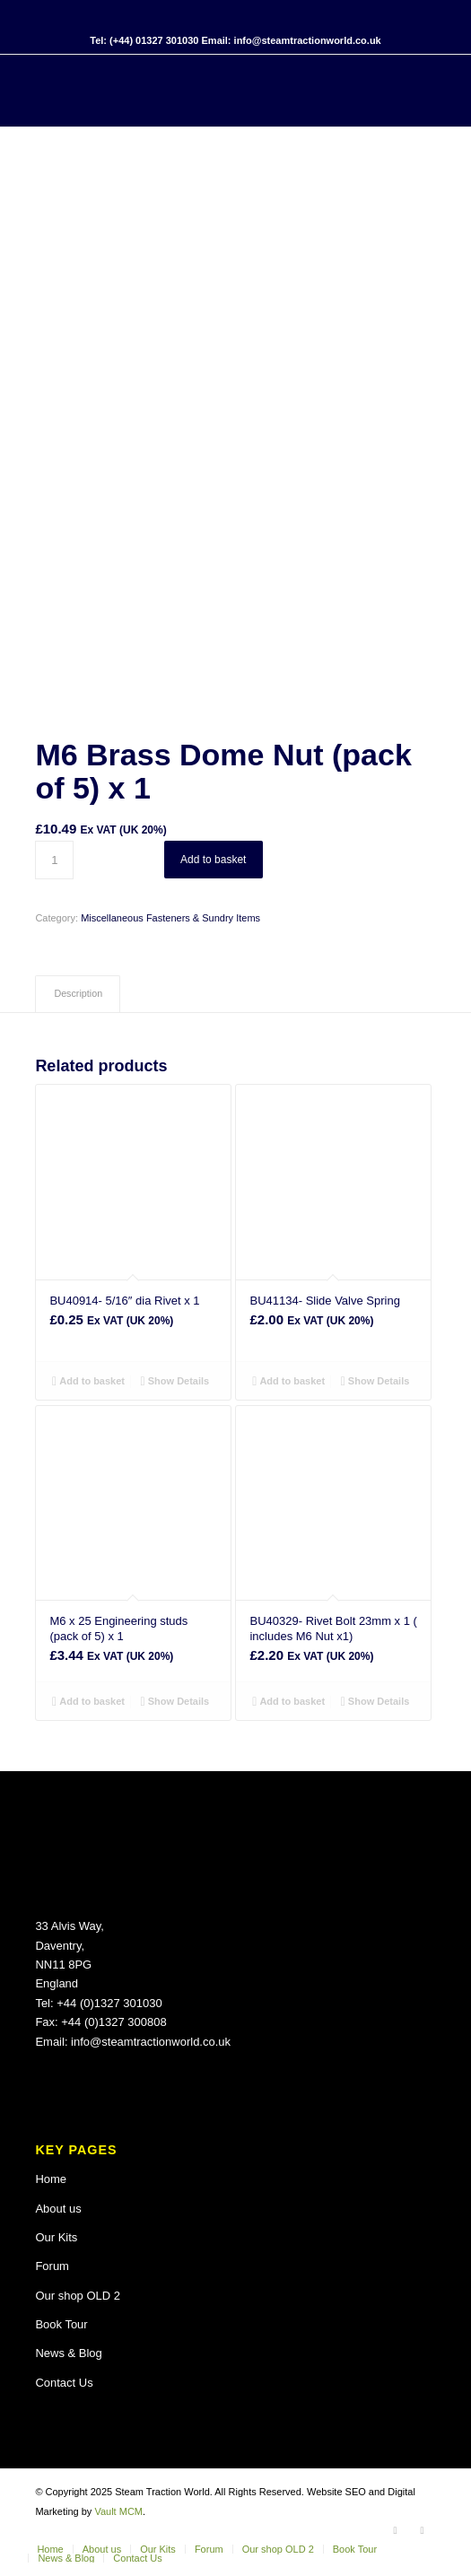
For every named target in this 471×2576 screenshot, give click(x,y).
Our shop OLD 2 (77, 2295)
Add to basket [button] (88, 1381)
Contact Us (63, 2382)
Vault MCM (118, 2511)
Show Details (175, 1381)
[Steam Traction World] (195, 91)
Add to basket (213, 859)
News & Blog (68, 2353)
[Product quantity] (54, 860)
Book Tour (61, 2324)
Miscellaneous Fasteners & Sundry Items (170, 918)
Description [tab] (78, 993)
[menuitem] (50, 2549)
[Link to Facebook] (395, 2530)
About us (58, 2208)
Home (50, 2179)
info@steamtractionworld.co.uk (151, 2041)
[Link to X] (422, 2530)
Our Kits (56, 2237)
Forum (52, 2266)
